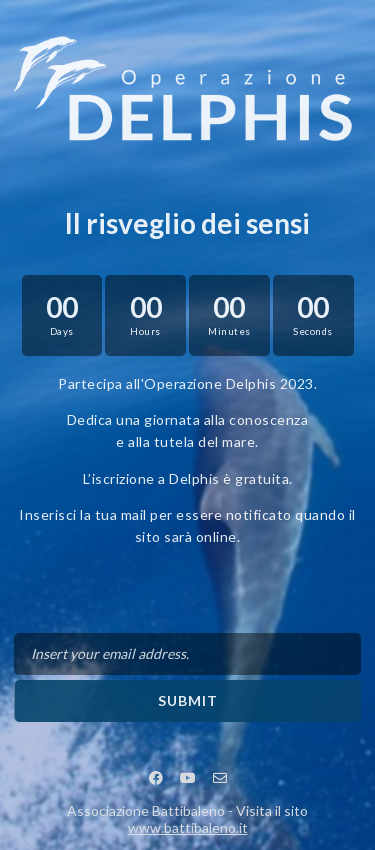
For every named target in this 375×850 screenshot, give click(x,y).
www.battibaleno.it (188, 827)
